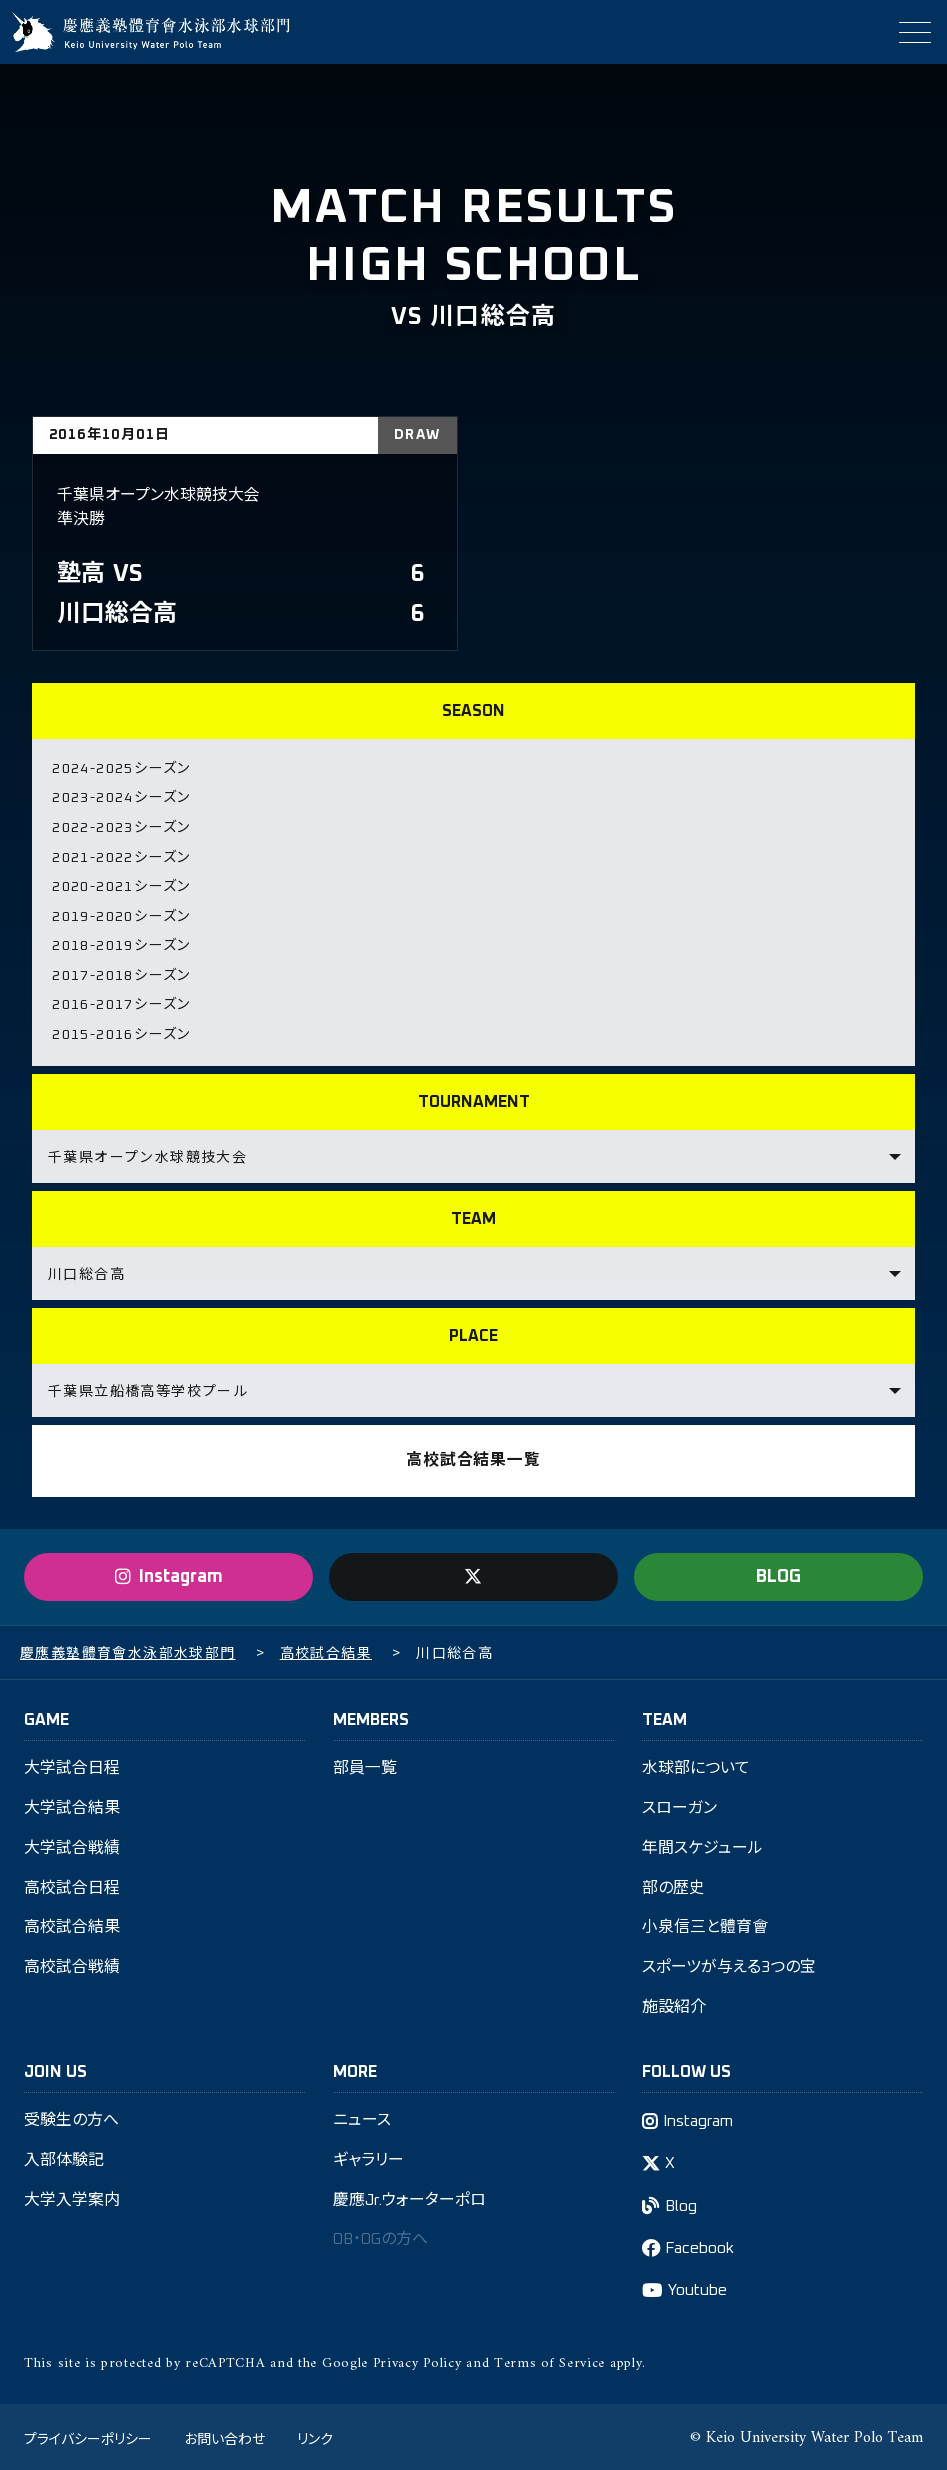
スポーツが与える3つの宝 (729, 1964)
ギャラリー (368, 2157)
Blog (682, 2203)
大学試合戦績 (72, 1844)
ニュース (362, 2117)
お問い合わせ (224, 2435)
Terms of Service (549, 2360)
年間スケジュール (702, 1844)
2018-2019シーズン (121, 943)
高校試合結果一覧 (473, 1456)
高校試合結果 (72, 1924)
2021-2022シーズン (121, 856)
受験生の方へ (71, 2117)
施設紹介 (674, 2004)
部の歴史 (673, 1884)
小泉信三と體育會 (705, 1924)
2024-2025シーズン (121, 769)
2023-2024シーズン (121, 798)
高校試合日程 (72, 1884)
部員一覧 (365, 1764)
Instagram (699, 2118)
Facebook (701, 2245)
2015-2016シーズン (121, 1030)
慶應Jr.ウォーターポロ (410, 2197)
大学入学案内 (72, 2197)
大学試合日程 (72, 1764)
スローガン (679, 1804)
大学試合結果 (72, 1804)
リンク (315, 2435)
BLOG (778, 1572)
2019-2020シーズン (121, 914)
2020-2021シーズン (121, 885)
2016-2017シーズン (121, 1001)
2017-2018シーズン (121, 972)
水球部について (696, 1764)
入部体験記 (64, 2157)
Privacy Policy (417, 2360)
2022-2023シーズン (121, 827)
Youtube (698, 2288)
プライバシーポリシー (88, 2435)
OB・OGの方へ (382, 2237)
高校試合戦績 (72, 1964)
